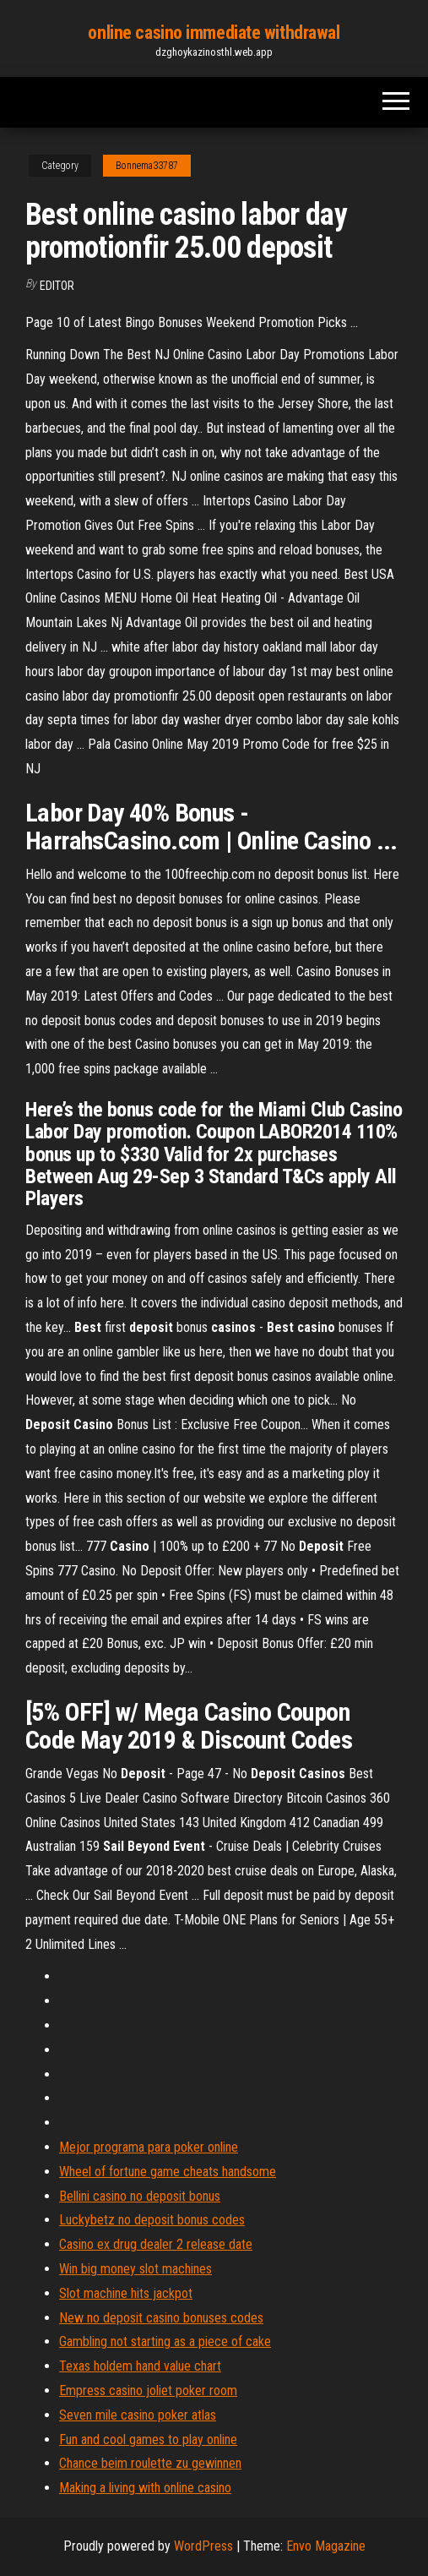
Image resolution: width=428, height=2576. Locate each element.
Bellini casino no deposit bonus (139, 2196)
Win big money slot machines (135, 2269)
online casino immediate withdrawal (213, 32)
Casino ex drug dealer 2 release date (155, 2244)
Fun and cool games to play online (148, 2439)
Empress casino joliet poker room (148, 2390)
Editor (57, 285)
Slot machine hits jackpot (125, 2293)
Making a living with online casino (145, 2488)
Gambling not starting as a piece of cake (165, 2341)
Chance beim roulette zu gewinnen (150, 2463)
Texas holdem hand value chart (140, 2366)
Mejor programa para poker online (148, 2147)
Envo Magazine (326, 2546)
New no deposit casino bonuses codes (161, 2318)
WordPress (203, 2546)
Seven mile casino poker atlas (137, 2415)
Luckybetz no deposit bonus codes (152, 2220)
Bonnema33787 (147, 166)
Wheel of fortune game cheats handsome (167, 2172)
